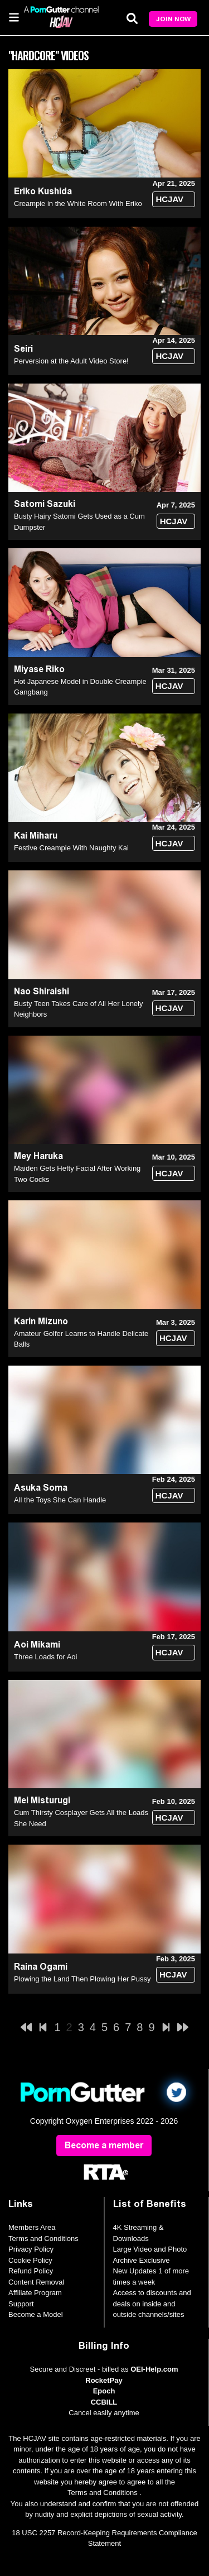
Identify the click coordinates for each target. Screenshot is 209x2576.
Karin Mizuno (41, 1321)
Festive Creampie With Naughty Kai (71, 848)
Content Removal (36, 2282)
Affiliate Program (35, 2292)
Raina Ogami (40, 1966)
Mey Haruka (38, 1156)
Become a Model (35, 2314)
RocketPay (103, 2380)
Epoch (104, 2391)
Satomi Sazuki (44, 504)
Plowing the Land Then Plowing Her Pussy (82, 1979)
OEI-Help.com (154, 2369)
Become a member (104, 2145)
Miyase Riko (39, 669)
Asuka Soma (40, 1487)
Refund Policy (30, 2271)
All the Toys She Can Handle (60, 1500)
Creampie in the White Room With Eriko (78, 203)
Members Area (32, 2227)
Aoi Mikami (37, 1644)
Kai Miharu (35, 835)
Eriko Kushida (43, 191)
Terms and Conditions (43, 2238)
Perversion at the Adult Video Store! (71, 361)
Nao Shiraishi (41, 991)
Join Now (173, 19)
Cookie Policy (30, 2260)
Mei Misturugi (42, 1800)
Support (21, 2304)
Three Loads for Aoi (45, 1657)
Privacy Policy (31, 2249)
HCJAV (169, 199)
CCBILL (104, 2402)
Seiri (23, 348)
